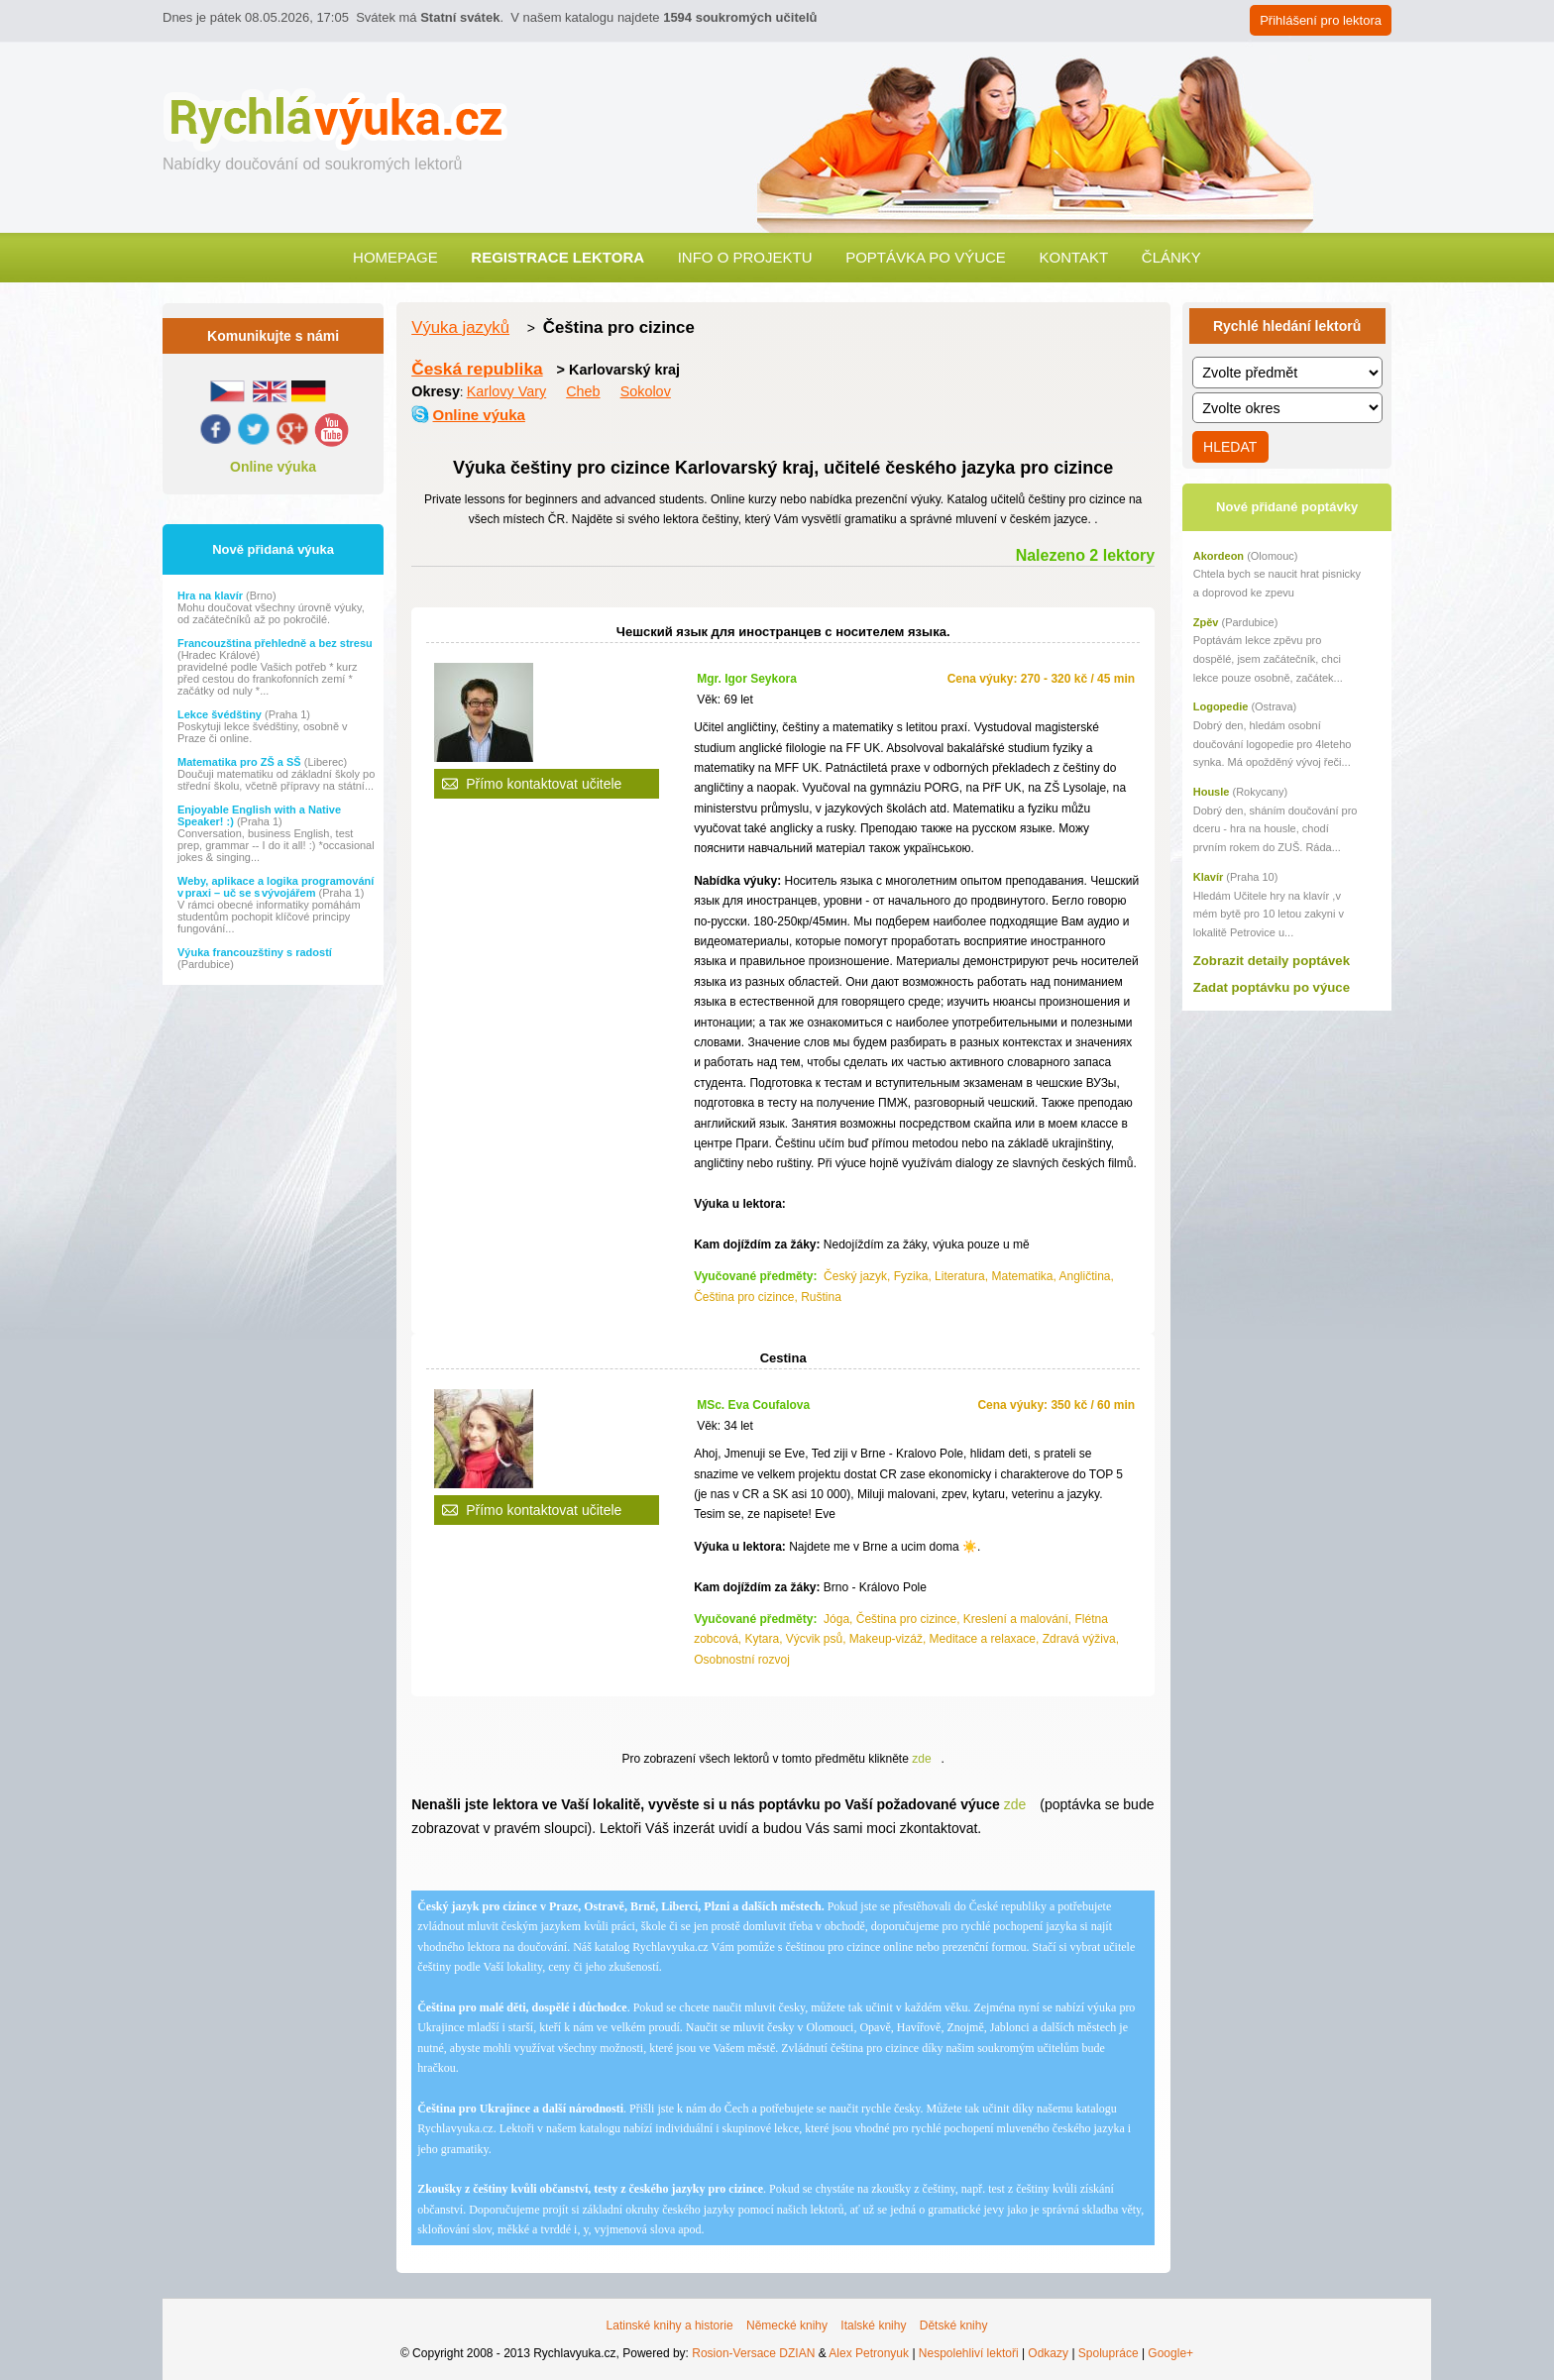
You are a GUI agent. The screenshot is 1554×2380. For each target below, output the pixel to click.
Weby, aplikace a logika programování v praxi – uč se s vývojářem (275, 887)
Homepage (395, 257)
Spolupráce (1108, 2353)
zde (921, 1759)
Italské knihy (873, 2325)
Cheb (583, 391)
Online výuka (273, 467)
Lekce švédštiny (221, 714)
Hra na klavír (211, 595)
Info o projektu (745, 257)
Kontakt (1073, 257)
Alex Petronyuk (869, 2353)
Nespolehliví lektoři (969, 2353)
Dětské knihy (954, 2325)
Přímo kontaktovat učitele (543, 784)
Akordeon (1218, 556)
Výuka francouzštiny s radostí (254, 952)
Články (1171, 257)
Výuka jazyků (460, 327)
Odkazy (1048, 2353)
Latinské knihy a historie (670, 2325)
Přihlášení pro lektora (1321, 20)
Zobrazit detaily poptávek (1271, 960)
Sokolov (645, 391)
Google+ (1170, 2353)
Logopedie (1221, 706)
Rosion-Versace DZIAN (753, 2353)
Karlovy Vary (507, 391)
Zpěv (1206, 622)
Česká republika (476, 369)
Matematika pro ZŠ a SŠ (240, 762)
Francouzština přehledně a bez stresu (275, 643)
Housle (1211, 792)
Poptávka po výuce (925, 257)
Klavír (1208, 877)
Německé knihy (787, 2325)
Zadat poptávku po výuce (1271, 987)
